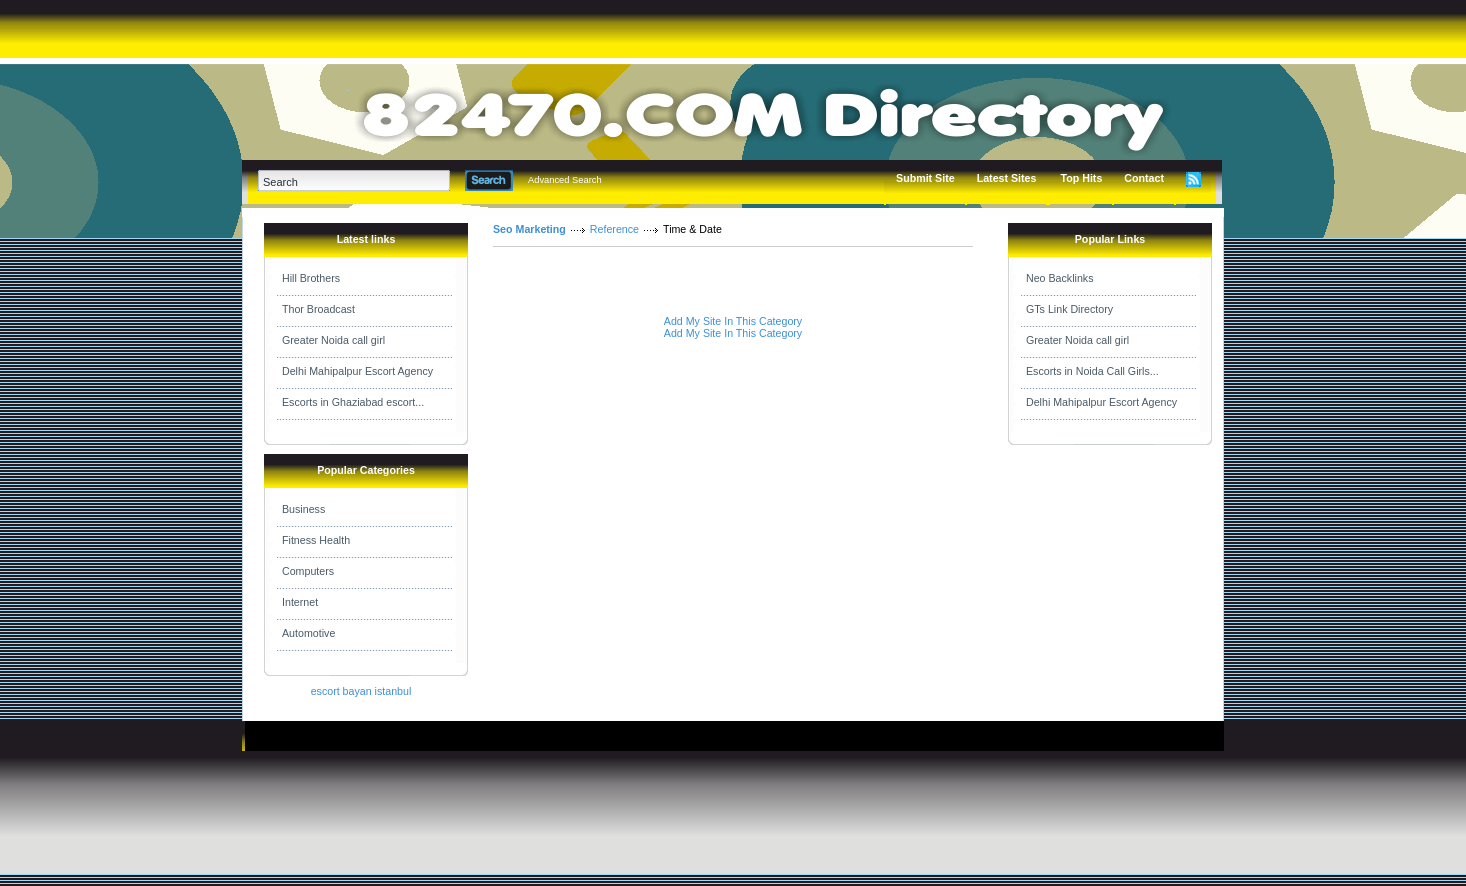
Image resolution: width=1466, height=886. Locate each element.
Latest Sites (1007, 178)
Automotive (308, 633)
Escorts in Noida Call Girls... (1092, 371)
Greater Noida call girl (333, 340)
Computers (308, 571)
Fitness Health (316, 540)
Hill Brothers (311, 278)
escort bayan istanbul (361, 691)
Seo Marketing (529, 229)
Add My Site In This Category (733, 321)
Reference (614, 229)
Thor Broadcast (318, 309)
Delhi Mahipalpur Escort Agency (357, 371)
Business (303, 509)
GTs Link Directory (1069, 309)
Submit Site (925, 178)
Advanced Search (565, 180)
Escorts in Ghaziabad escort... (353, 402)
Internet (300, 602)
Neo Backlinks (1060, 278)
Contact (1144, 178)
